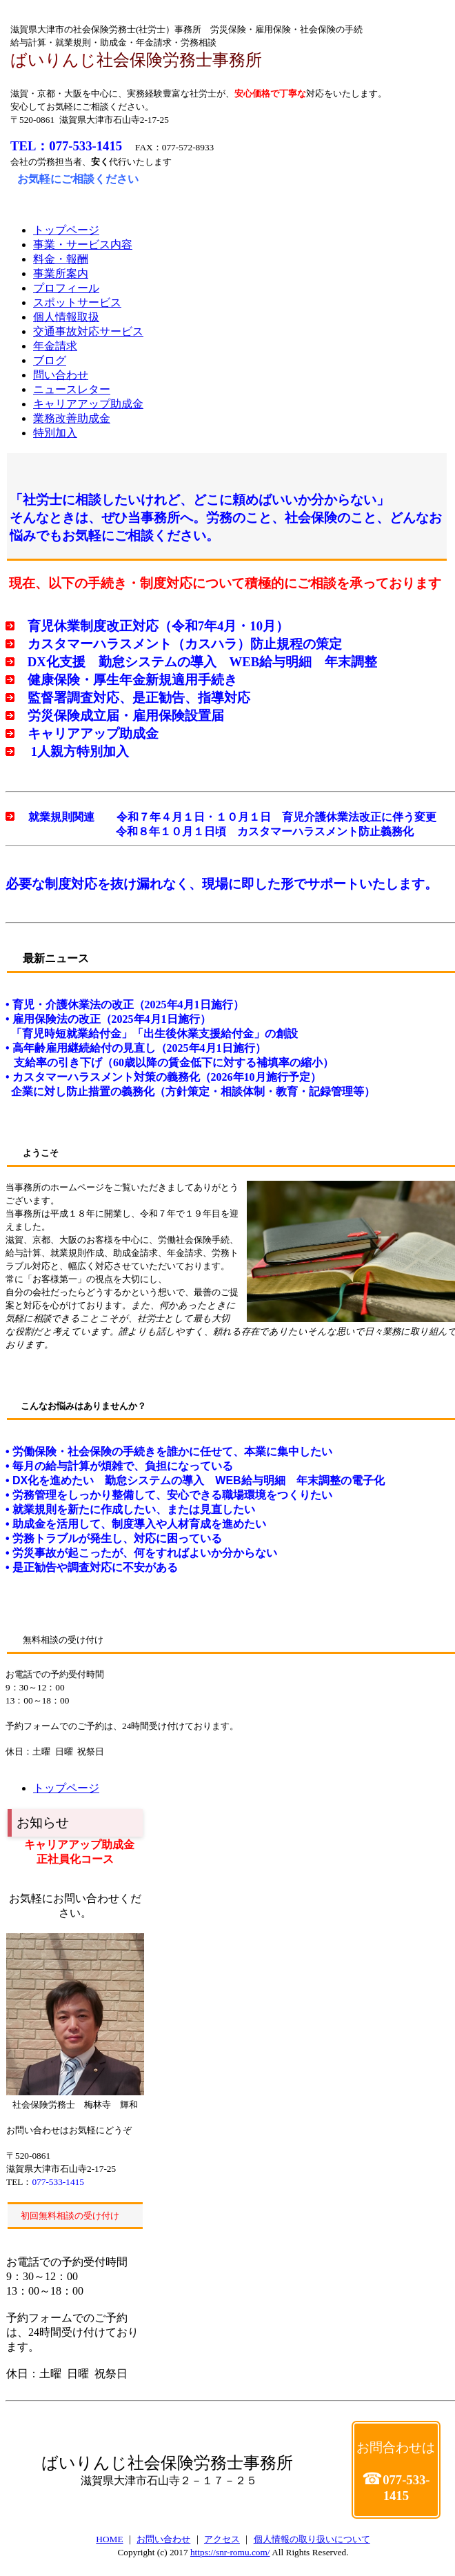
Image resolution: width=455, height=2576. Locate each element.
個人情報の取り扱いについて (312, 2539)
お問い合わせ (163, 2539)
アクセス (222, 2539)
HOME (109, 2539)
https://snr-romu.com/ (230, 2552)
